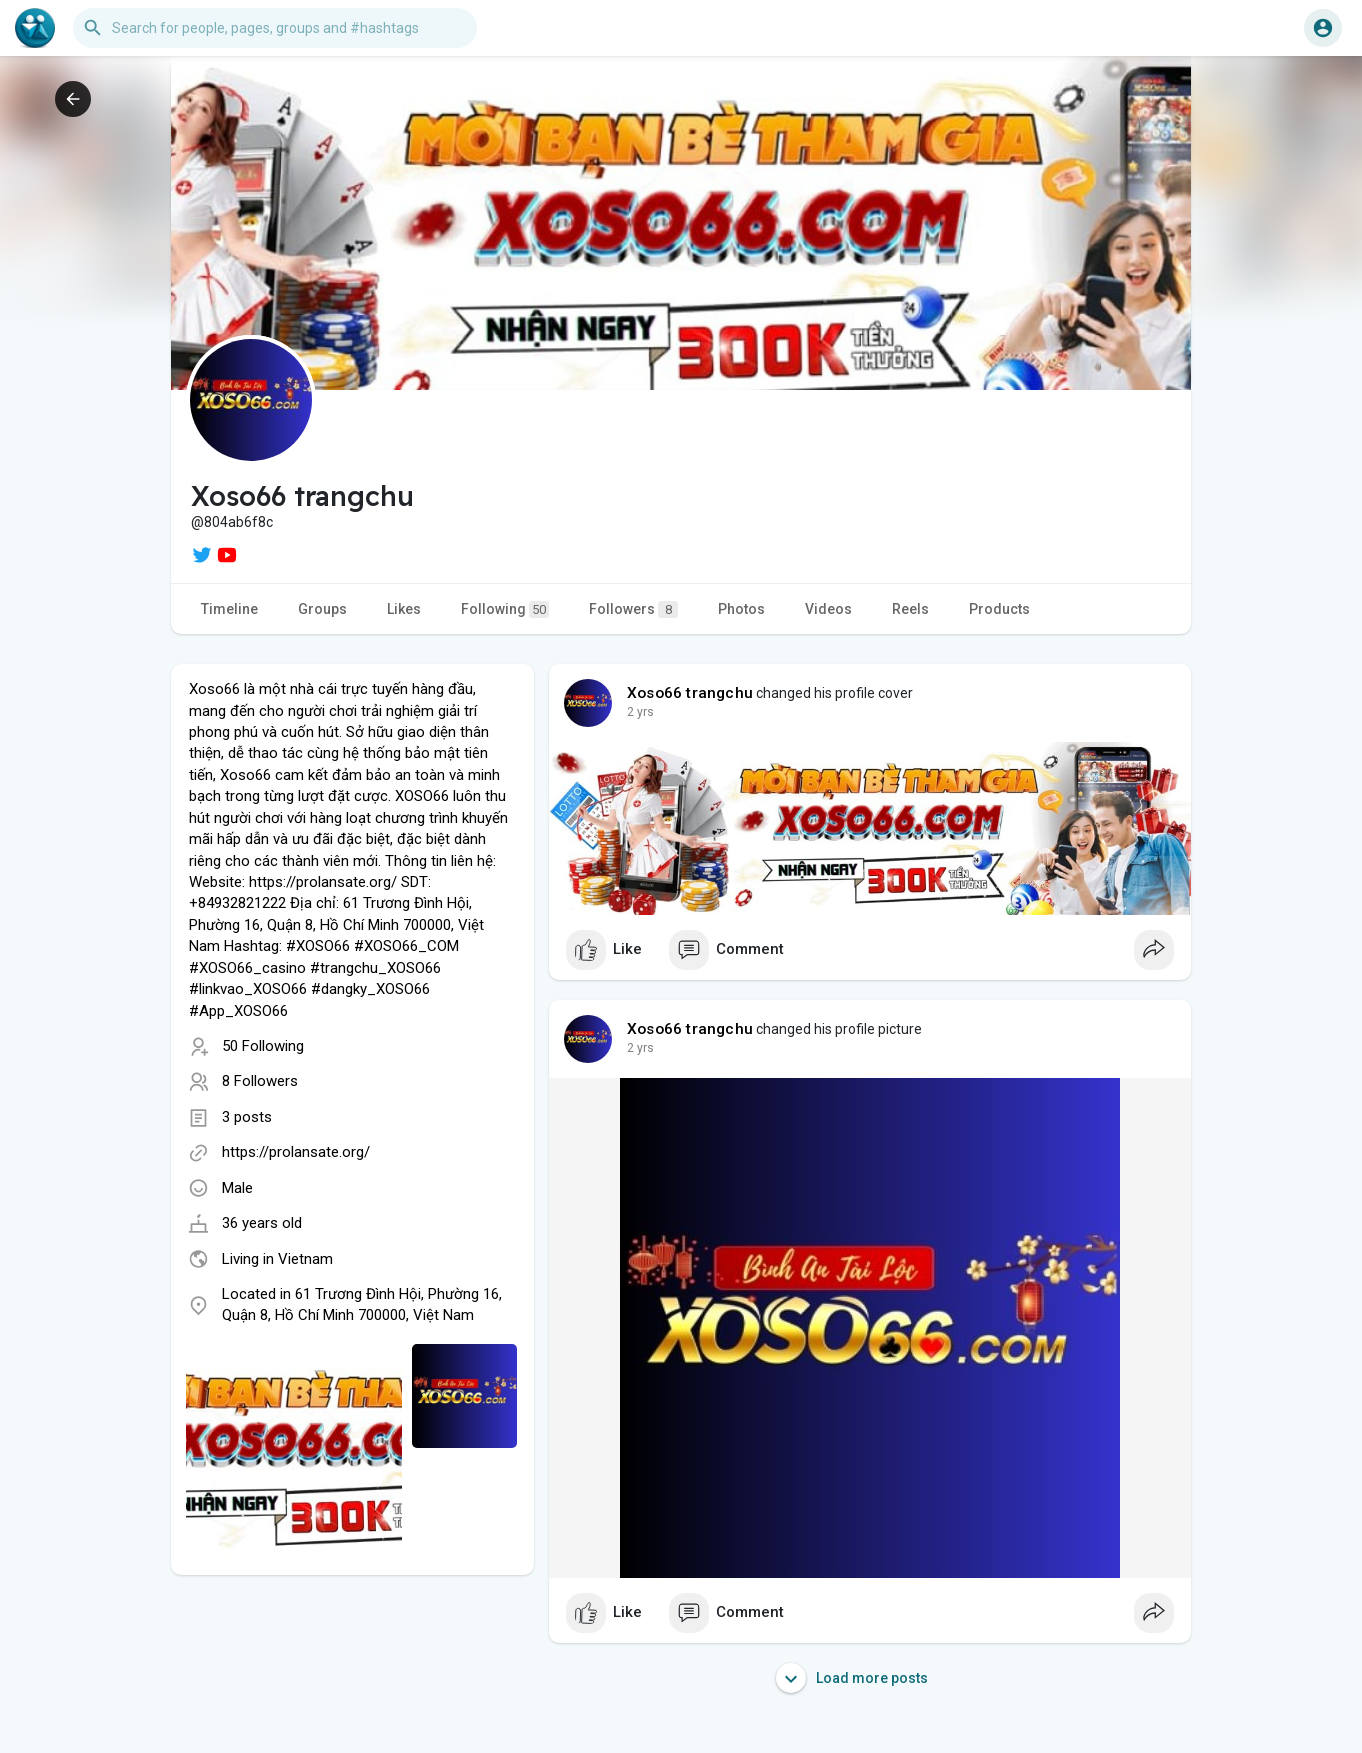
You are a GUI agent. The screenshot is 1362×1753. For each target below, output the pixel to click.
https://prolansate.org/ (296, 1152)
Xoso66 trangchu (690, 693)
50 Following (263, 1046)
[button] (275, 28)
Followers (633, 609)
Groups (322, 609)
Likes (404, 609)
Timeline (229, 609)
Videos (828, 609)
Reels (910, 609)
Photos (741, 609)
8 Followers (260, 1081)
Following (505, 609)
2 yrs (640, 712)
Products (999, 609)
